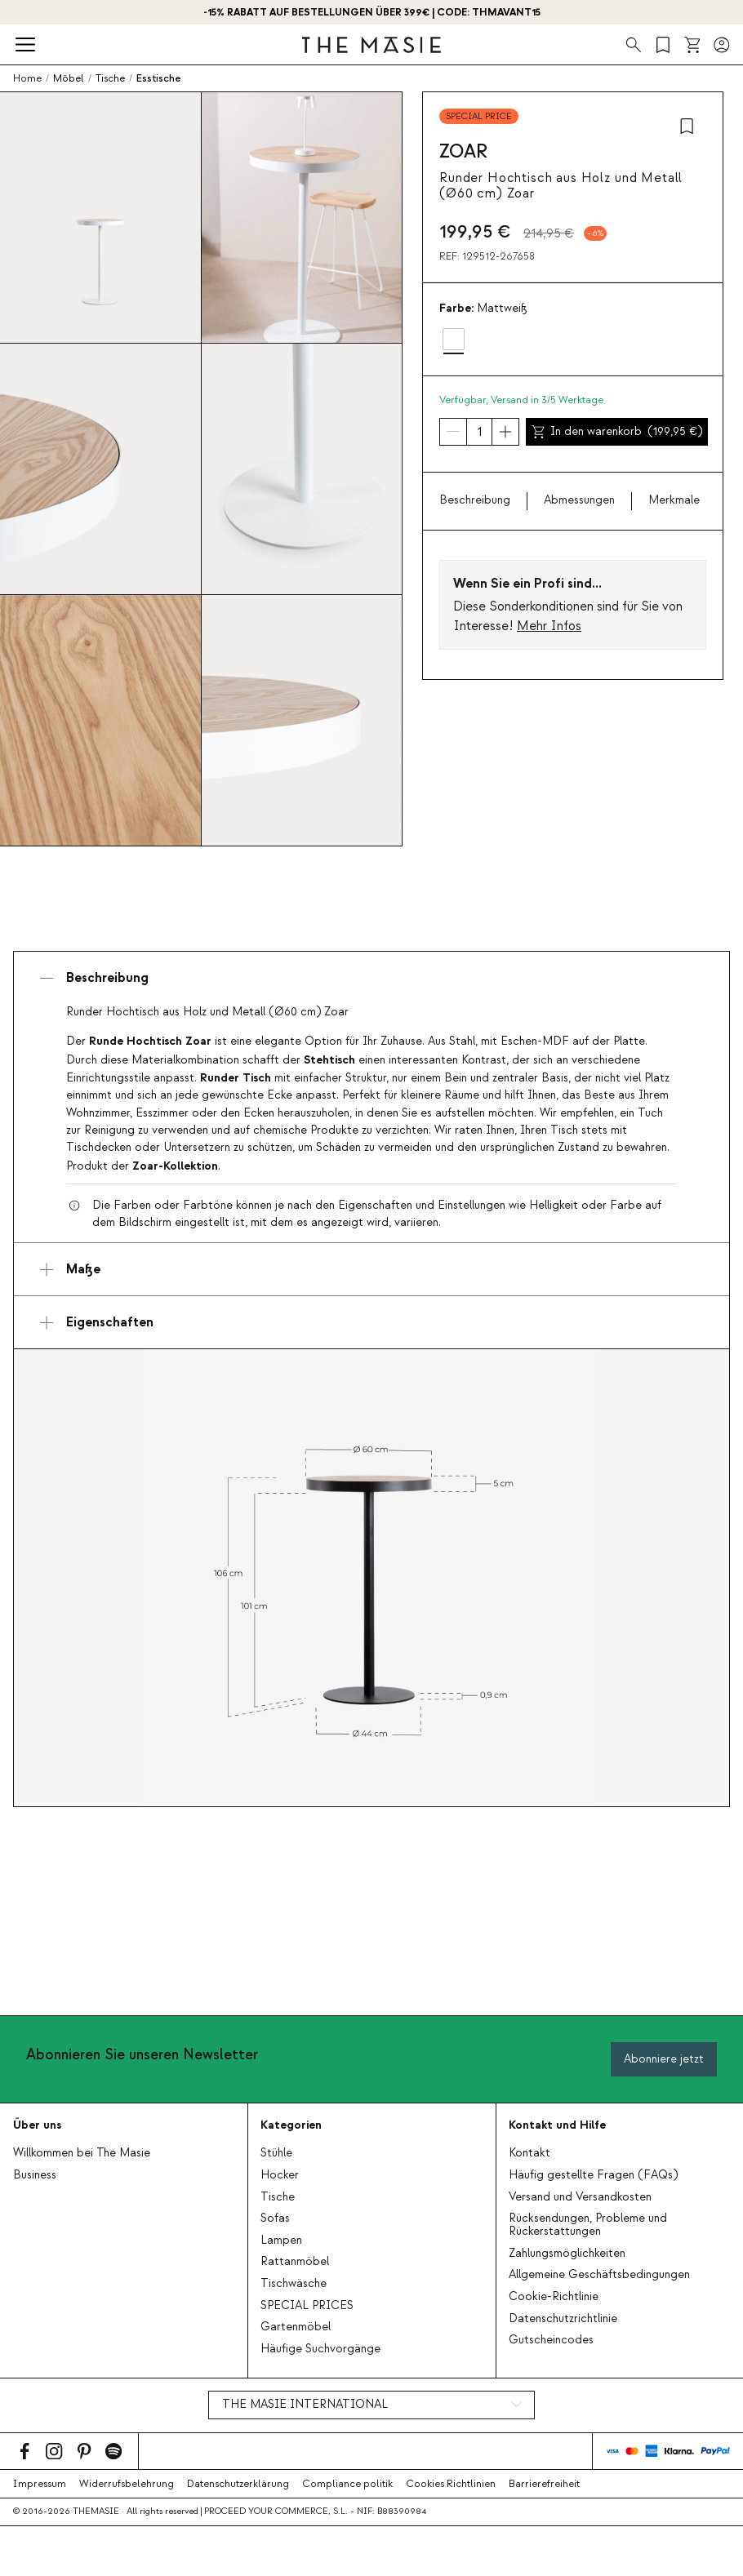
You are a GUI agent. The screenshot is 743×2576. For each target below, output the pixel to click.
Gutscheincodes (551, 2340)
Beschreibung (474, 500)
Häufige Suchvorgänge (320, 2349)
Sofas (275, 2218)
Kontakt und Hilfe (557, 2125)
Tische (277, 2197)
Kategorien (291, 2125)
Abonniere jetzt (664, 2059)
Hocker (279, 2175)
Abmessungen (579, 500)
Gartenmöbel (295, 2327)
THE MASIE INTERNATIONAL (305, 2404)
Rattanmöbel (294, 2261)
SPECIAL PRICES (307, 2305)
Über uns (37, 2125)
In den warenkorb (617, 431)
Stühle (276, 2153)
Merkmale (674, 500)
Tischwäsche (293, 2283)
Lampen (281, 2240)
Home (27, 78)
